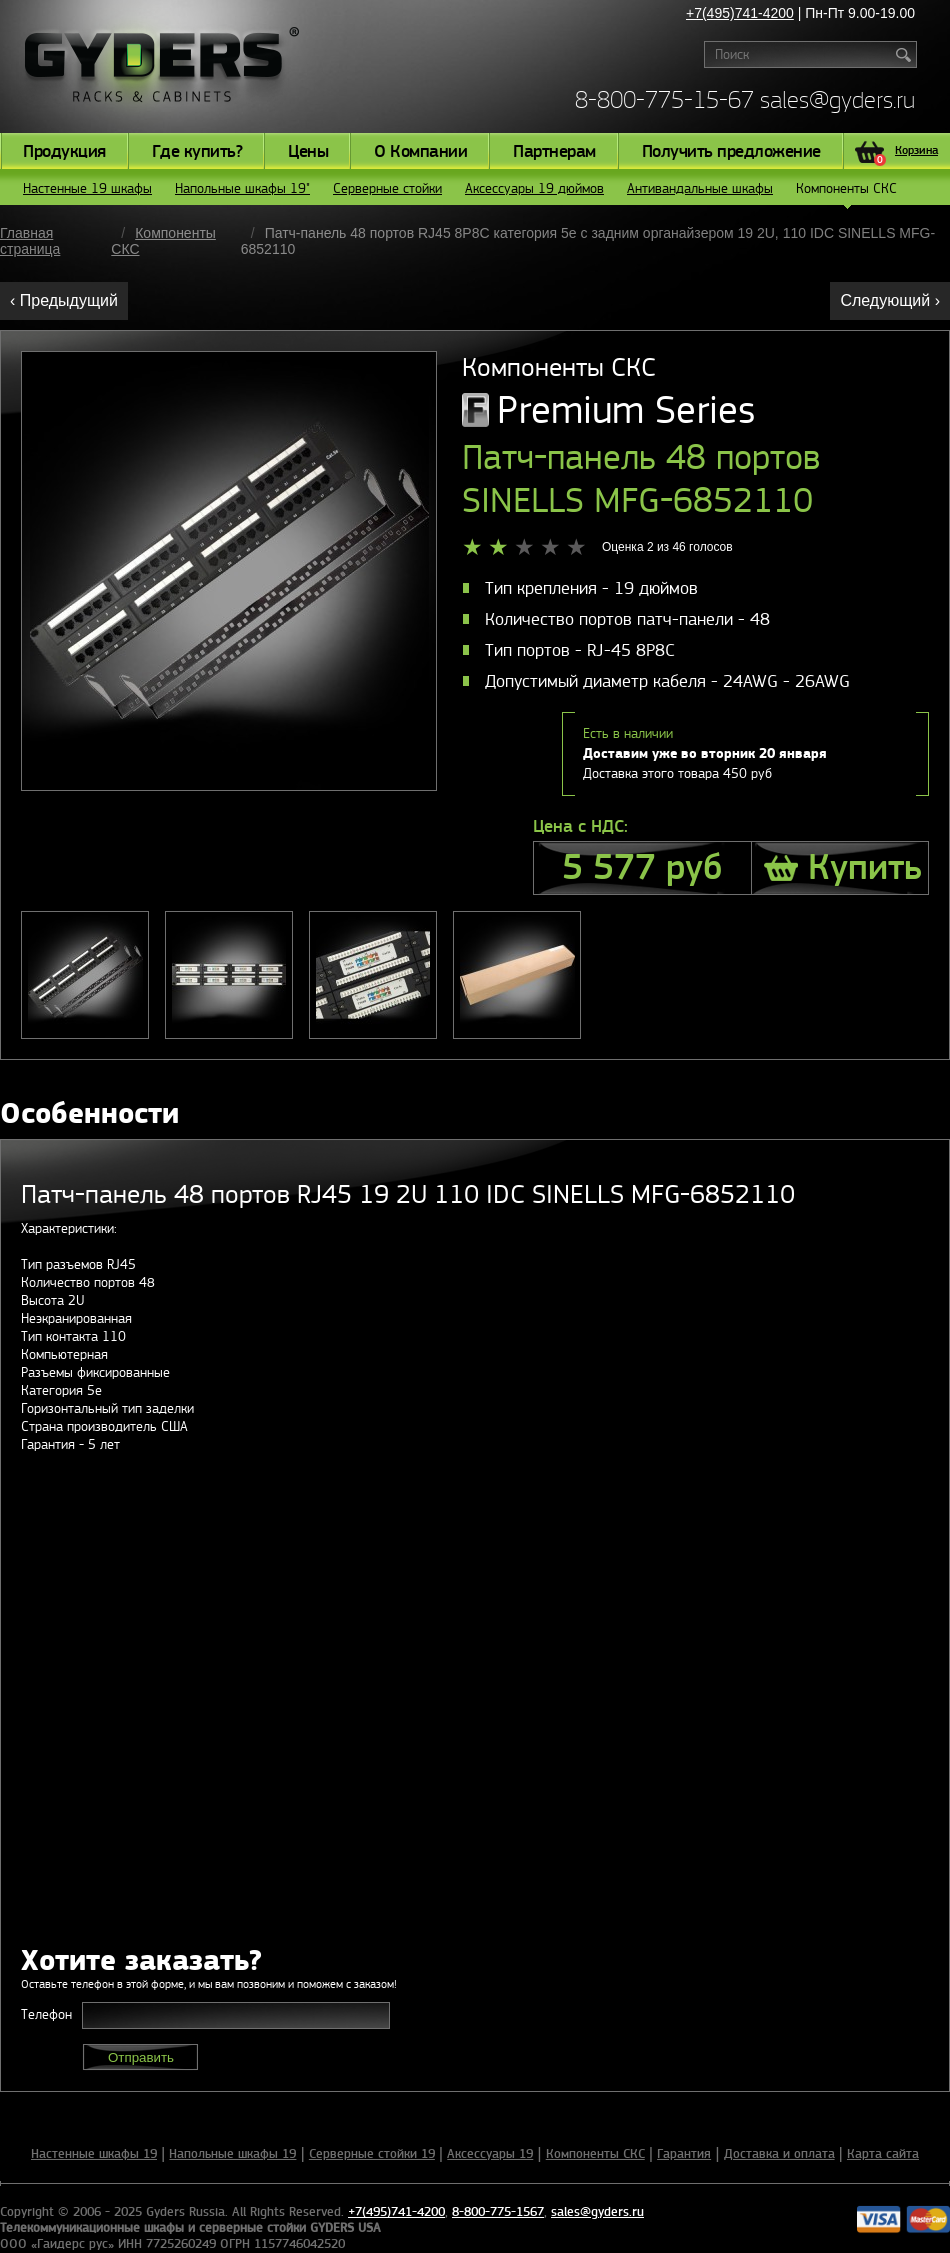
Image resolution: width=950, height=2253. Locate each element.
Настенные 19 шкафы (87, 188)
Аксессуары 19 (490, 2154)
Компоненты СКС (846, 192)
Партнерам (554, 152)
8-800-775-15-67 (664, 99)
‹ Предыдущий (64, 300)
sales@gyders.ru (837, 99)
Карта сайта (883, 2154)
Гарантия (684, 2154)
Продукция (64, 152)
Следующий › (890, 300)
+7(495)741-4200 (740, 13)
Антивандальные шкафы (700, 188)
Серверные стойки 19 (372, 2154)
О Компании (420, 152)
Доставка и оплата (779, 2154)
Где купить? (197, 152)
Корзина (906, 153)
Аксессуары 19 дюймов (534, 188)
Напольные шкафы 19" (242, 188)
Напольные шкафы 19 (232, 2154)
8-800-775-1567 (498, 2212)
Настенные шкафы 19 (94, 2154)
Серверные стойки (387, 188)
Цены (308, 152)
